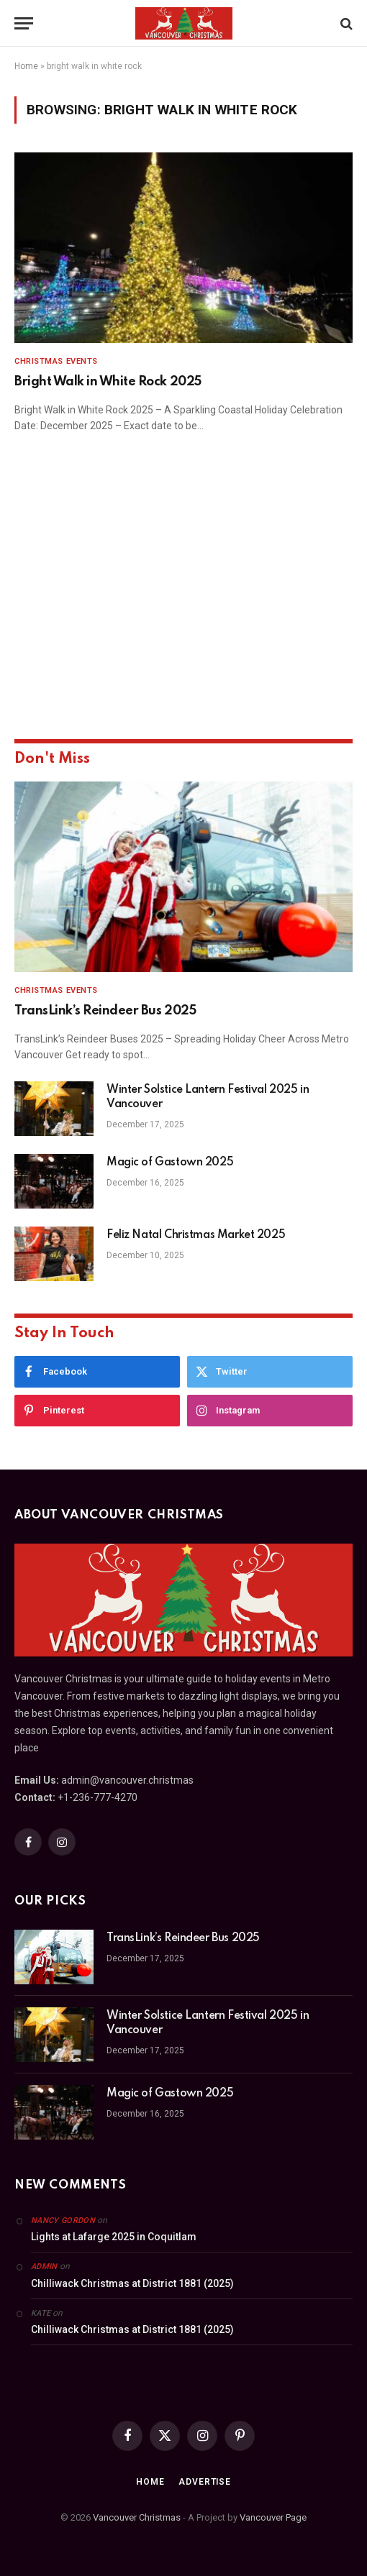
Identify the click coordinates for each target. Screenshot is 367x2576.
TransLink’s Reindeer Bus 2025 (105, 1010)
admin (44, 2266)
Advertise (204, 2482)
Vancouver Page (273, 2517)
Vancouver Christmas (137, 2517)
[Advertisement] (183, 606)
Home (26, 66)
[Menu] (23, 23)
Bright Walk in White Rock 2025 (107, 381)
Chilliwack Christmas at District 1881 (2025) (132, 2283)
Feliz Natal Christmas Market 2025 (196, 1235)
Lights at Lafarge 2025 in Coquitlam (113, 2236)
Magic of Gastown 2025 (170, 1162)
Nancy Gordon (63, 2220)
